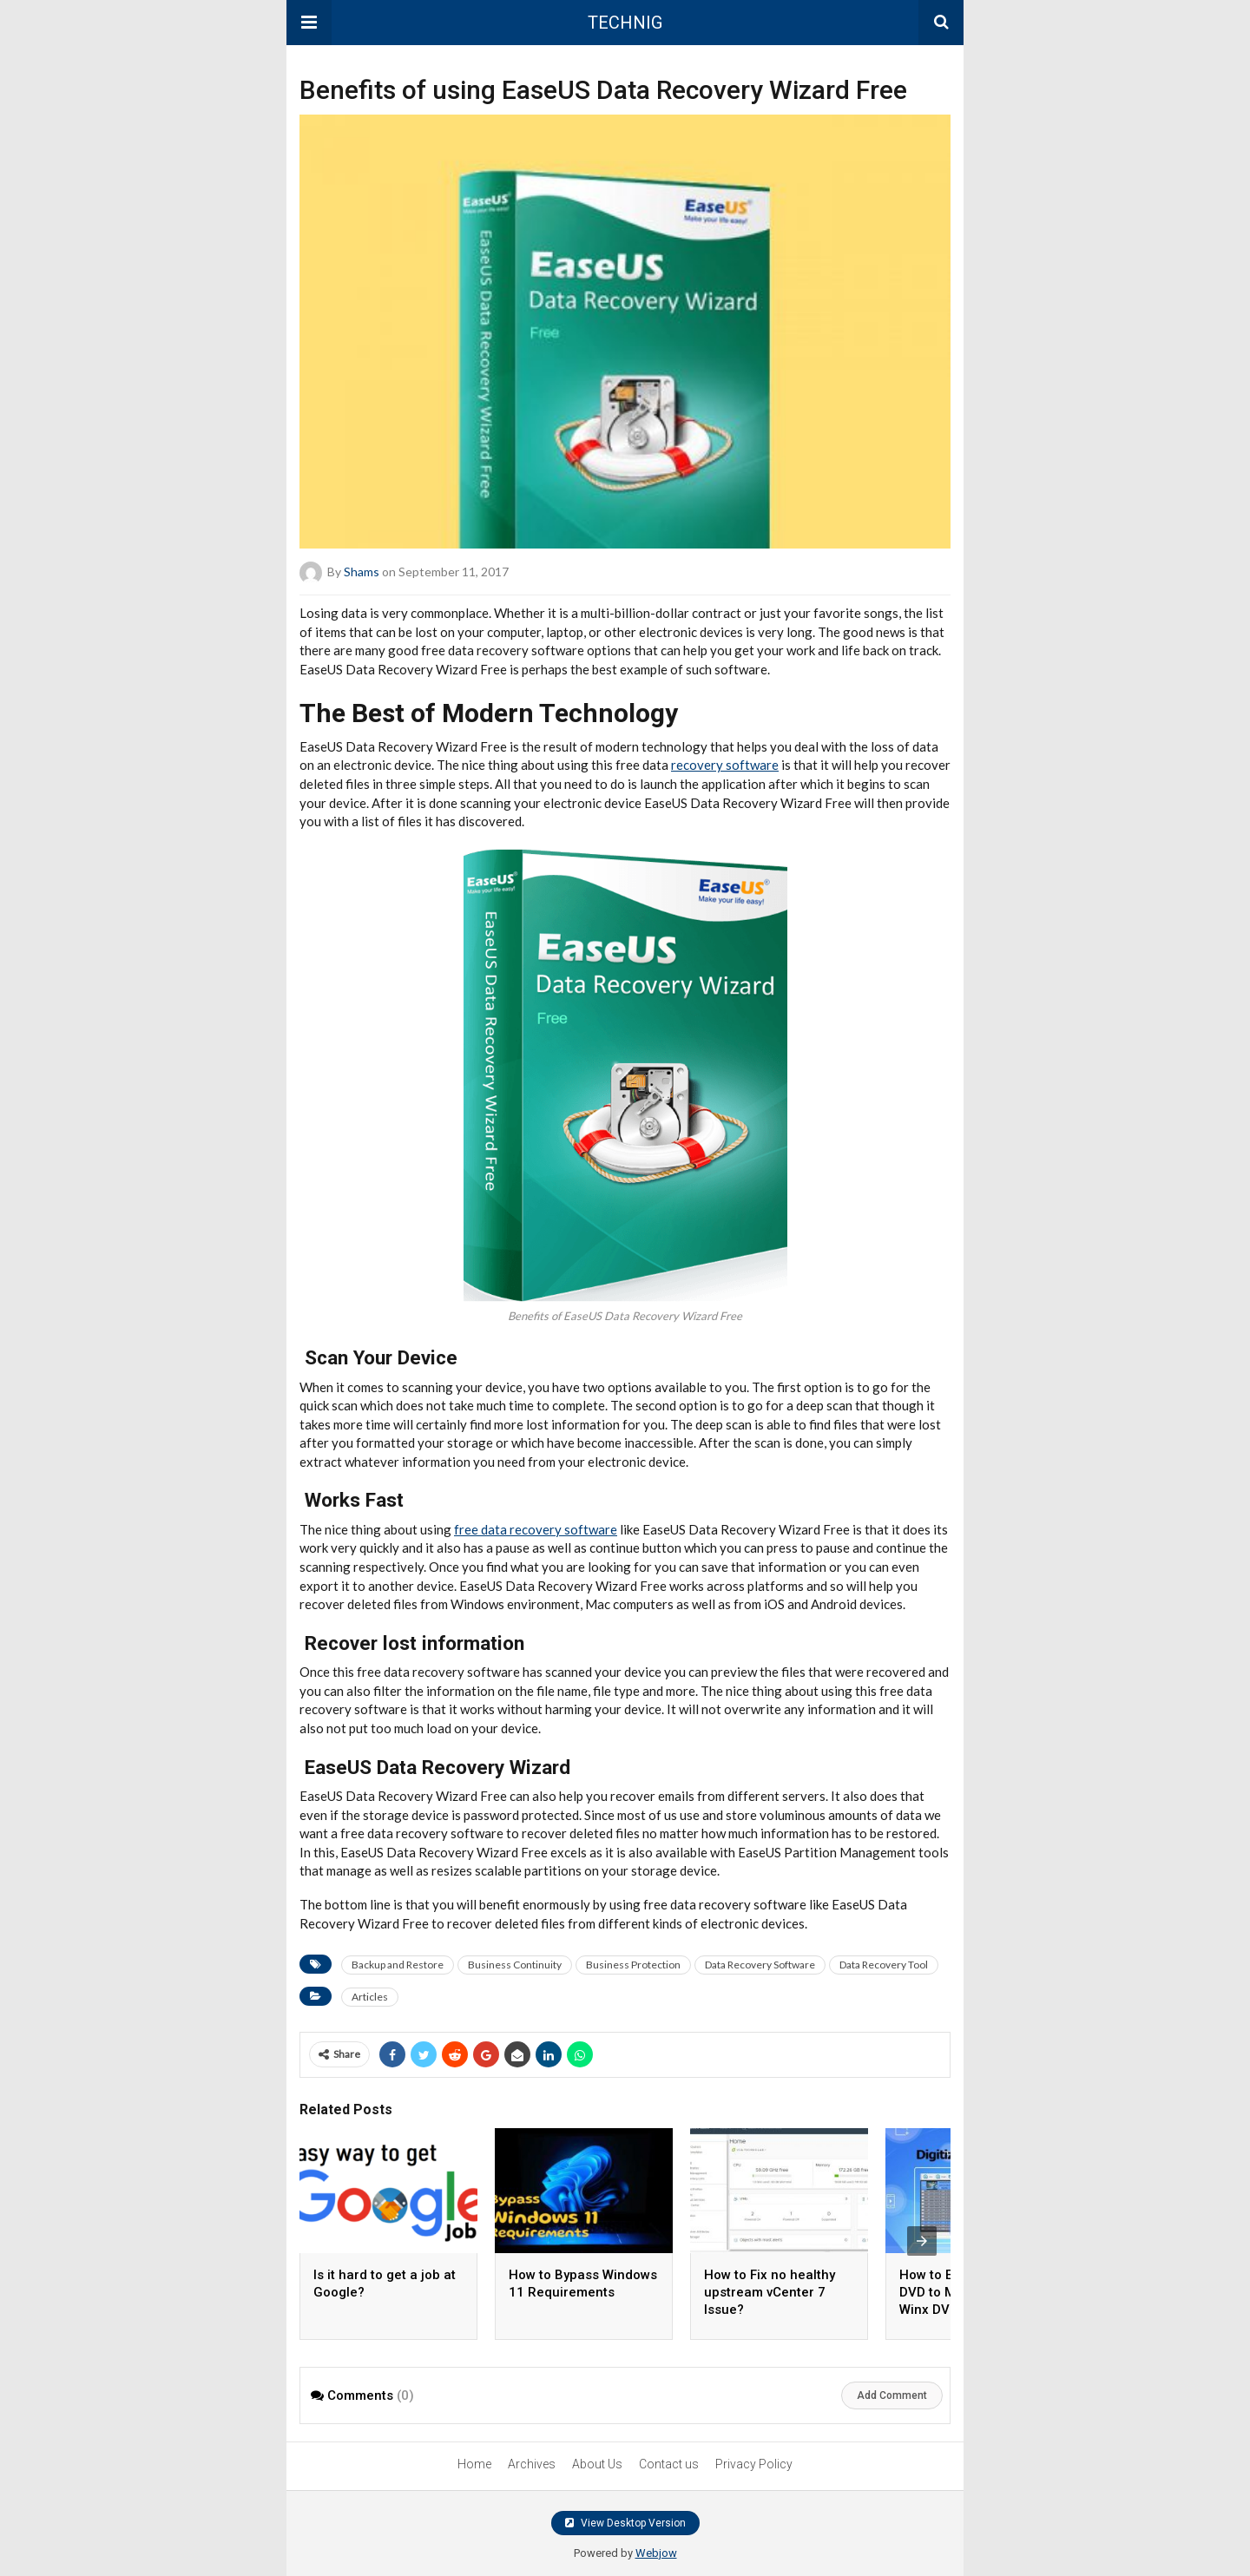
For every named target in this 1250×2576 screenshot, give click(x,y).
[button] (309, 22)
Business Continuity (515, 1964)
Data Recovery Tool (883, 1964)
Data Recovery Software (760, 1964)
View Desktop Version (625, 2523)
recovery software (725, 764)
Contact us (669, 2464)
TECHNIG (625, 22)
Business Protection (633, 1964)
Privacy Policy (754, 2464)
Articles (370, 1996)
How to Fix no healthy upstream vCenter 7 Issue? (769, 2292)
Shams (361, 571)
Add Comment (892, 2395)
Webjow (656, 2553)
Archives (532, 2464)
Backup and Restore (398, 1964)
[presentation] (922, 2241)
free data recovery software (535, 1529)
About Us (597, 2464)
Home (474, 2464)
